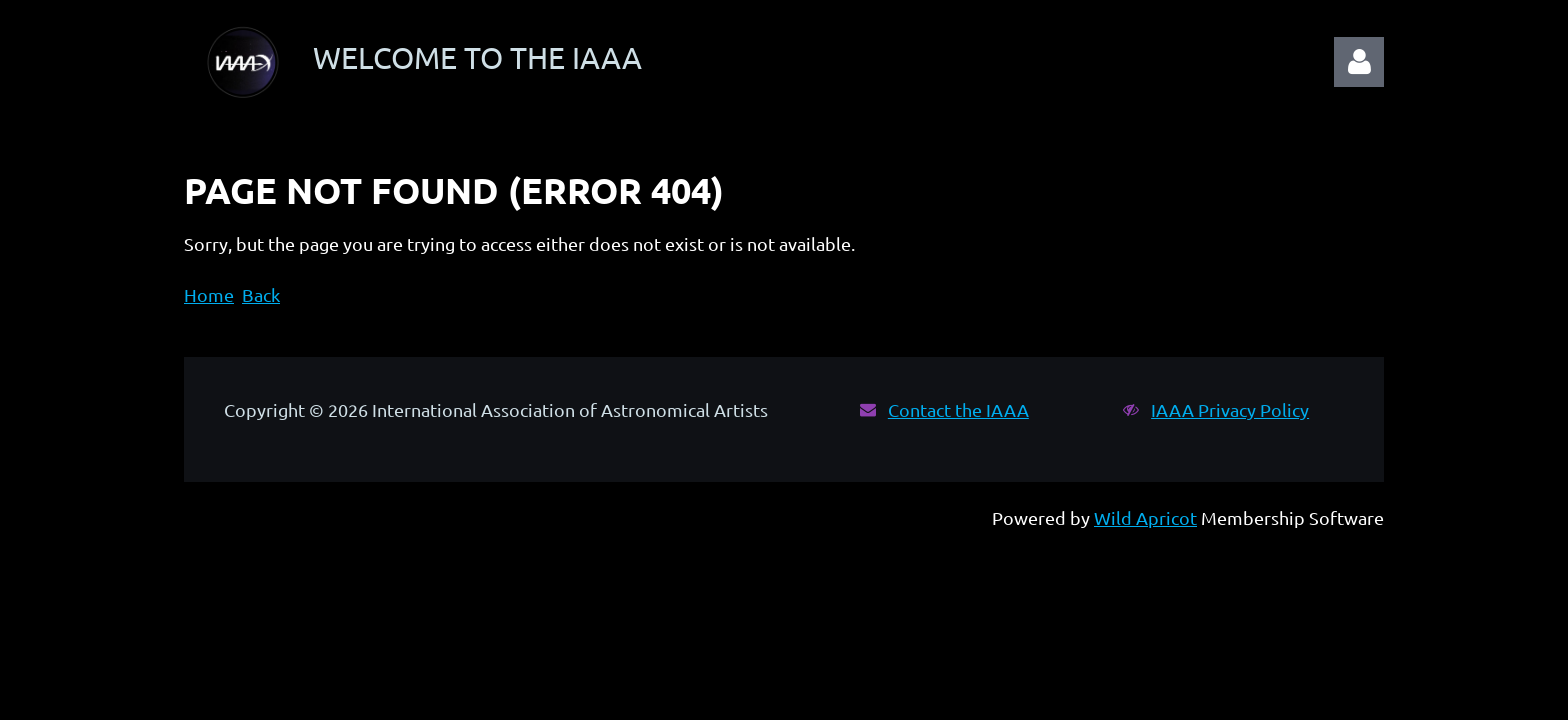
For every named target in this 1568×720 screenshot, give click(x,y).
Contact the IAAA (958, 409)
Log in (1359, 62)
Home (209, 294)
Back (261, 294)
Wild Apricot (1145, 517)
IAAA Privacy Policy (1230, 409)
